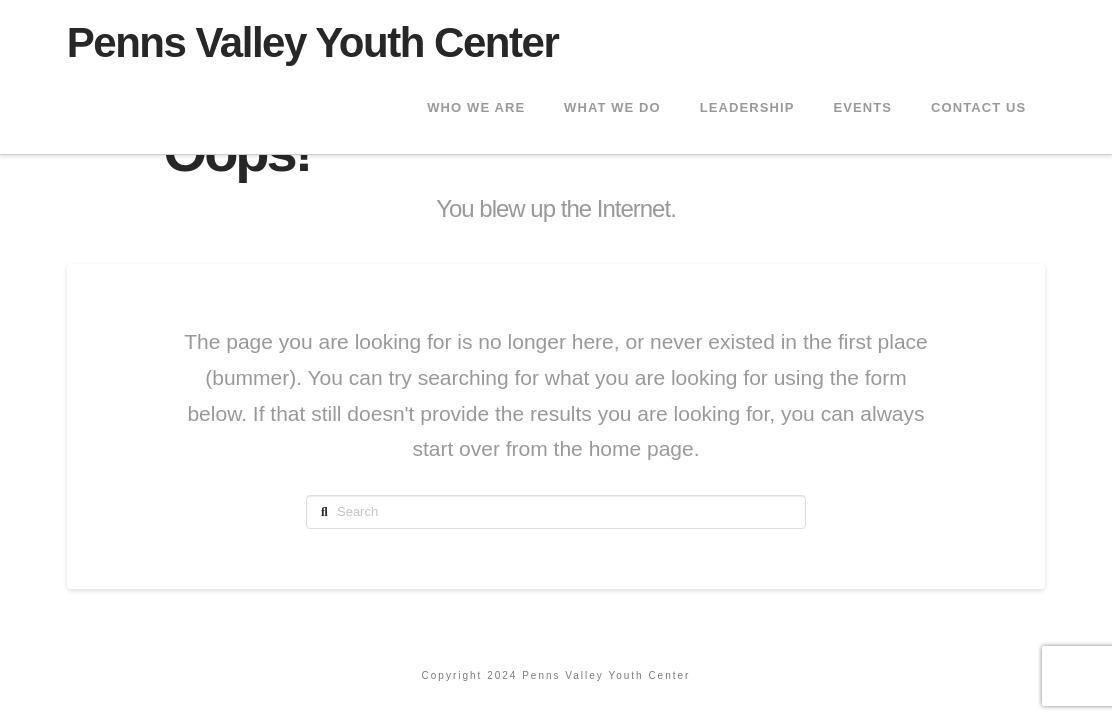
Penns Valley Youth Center (313, 43)
